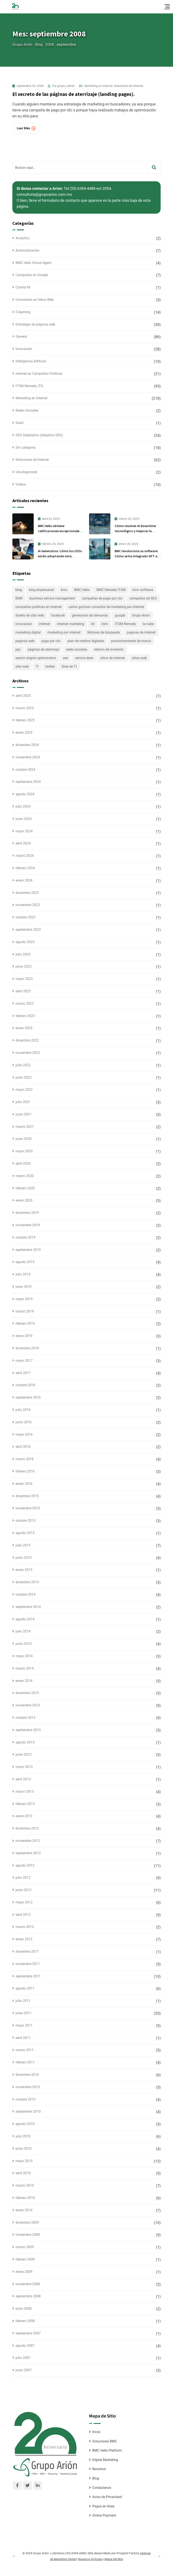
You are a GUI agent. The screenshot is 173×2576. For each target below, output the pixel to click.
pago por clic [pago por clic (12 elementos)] (51, 641)
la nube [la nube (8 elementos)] (148, 624)
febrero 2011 (25, 2062)
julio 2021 (23, 1102)
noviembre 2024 (28, 757)
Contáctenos (101, 2488)
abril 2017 (23, 1373)
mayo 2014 (24, 1656)
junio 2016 (24, 1422)
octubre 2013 (25, 1718)
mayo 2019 (24, 1299)
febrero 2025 (25, 720)
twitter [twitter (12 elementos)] (50, 666)
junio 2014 (24, 1644)
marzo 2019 (25, 1311)
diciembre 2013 (27, 1693)
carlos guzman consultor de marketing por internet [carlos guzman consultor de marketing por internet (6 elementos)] (106, 607)
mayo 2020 (24, 1151)
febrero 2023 (25, 1016)
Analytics (22, 238)
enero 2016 (24, 1484)
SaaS (20, 423)
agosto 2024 (25, 794)
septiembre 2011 (28, 1976)
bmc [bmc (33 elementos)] (64, 590)
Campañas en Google (32, 275)
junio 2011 (24, 2013)
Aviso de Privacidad (107, 2497)
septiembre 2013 (28, 1730)
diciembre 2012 (27, 1828)
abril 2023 (23, 991)
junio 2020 (24, 1139)
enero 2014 (24, 1681)
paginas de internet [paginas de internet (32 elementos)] (141, 632)
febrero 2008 (25, 2321)
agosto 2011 (25, 1988)
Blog (95, 2478)
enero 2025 (24, 732)
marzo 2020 (25, 1176)
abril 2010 (23, 2173)
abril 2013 (23, 1779)
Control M (23, 287)
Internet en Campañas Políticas (39, 374)
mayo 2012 (24, 1902)
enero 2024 (24, 880)
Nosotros (99, 2469)
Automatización (27, 250)
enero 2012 (24, 1939)
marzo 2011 (25, 2050)
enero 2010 (24, 2210)
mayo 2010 (24, 2161)
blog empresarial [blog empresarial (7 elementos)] (41, 590)
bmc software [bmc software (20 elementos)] (143, 590)
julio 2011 (23, 2001)
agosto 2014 (25, 1619)
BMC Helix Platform (107, 2450)
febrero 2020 (25, 1188)
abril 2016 (23, 1447)
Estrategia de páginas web (35, 324)
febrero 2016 (25, 1471)
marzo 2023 (25, 1003)
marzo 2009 (25, 2247)
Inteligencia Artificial (31, 361)
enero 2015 (24, 1570)
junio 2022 (24, 1077)
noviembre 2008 (28, 2284)
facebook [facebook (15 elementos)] (58, 615)
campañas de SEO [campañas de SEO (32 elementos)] (143, 598)
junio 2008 (24, 2309)
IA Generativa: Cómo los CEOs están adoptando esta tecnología (60, 556)
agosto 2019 (25, 1262)
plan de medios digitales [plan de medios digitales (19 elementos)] (86, 641)
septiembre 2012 (28, 1853)
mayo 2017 (24, 1361)
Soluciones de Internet (128, 86)
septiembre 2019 (28, 1250)
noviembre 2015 (28, 1508)
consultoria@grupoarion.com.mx (44, 194)
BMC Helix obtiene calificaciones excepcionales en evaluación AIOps (59, 531)
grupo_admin (66, 86)
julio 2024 (23, 806)
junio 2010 (24, 2149)
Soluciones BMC (104, 2441)
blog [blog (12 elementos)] (18, 590)
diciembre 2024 (27, 745)
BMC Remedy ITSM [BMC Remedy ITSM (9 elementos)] (111, 590)
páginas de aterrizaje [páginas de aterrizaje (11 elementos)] (43, 649)
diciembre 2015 (27, 1496)
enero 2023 (24, 1028)
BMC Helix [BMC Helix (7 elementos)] (82, 590)
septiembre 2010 (28, 2111)
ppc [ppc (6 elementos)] (18, 649)
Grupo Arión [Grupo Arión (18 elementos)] (141, 615)
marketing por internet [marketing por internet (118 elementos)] (64, 632)
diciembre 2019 (27, 1213)
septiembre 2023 (28, 930)
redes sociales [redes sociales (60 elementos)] (76, 649)
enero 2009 (24, 2272)
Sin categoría (25, 447)
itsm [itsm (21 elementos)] (104, 624)
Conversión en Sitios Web (35, 300)
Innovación (24, 349)
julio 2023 (23, 954)
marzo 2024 (25, 856)
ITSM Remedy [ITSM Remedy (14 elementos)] (125, 624)
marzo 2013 (25, 1791)
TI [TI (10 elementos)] (37, 666)
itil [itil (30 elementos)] (93, 624)
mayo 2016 (24, 1434)
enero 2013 (24, 1816)
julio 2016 (23, 1410)
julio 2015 (23, 1545)
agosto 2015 (25, 1533)
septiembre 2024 (28, 782)
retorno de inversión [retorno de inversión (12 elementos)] (109, 649)
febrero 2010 (25, 2198)
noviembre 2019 (28, 1225)
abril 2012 (23, 1915)
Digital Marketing (105, 2460)
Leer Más (26, 128)
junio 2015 (24, 1558)
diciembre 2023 (27, 893)
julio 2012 (23, 1878)
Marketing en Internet (98, 86)
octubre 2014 (25, 1594)
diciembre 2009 (27, 2222)
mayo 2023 (24, 979)
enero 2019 (24, 1336)
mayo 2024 (24, 831)
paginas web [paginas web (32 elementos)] (25, 641)
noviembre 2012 (28, 1841)
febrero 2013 (25, 1804)
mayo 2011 (24, 2025)
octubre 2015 (25, 1521)
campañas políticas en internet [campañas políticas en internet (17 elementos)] (38, 607)
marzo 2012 (25, 1927)
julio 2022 (23, 1065)
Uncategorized (26, 472)
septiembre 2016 (28, 1397)
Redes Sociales (27, 410)
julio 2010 (23, 2136)
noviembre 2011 (28, 1964)
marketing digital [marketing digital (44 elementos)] (28, 632)
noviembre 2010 (28, 2087)
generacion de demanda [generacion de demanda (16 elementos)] (90, 615)
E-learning (23, 312)
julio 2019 (23, 1274)
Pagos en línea (103, 2506)
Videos (21, 484)
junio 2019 (24, 1287)
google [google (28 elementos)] (120, 615)
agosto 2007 (25, 2346)
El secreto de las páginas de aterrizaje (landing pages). (73, 94)
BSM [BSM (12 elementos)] (19, 598)
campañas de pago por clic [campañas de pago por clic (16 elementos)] (102, 598)
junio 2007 (24, 2370)
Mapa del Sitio (114, 2559)
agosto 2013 (25, 1742)
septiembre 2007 (28, 2333)
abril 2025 (23, 696)
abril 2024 (23, 843)
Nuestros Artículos (90, 2559)
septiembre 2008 (28, 2296)
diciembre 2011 (27, 1951)
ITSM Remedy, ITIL (30, 386)
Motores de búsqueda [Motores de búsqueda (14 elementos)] (103, 632)
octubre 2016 (25, 1385)
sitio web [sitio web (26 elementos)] (22, 666)
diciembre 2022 (27, 1040)
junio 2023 (24, 966)
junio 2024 (24, 819)
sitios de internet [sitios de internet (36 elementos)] (112, 658)
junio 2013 (24, 1754)
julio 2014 (23, 1631)
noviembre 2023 (28, 905)
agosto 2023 (25, 942)
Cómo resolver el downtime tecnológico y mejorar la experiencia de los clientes (135, 531)
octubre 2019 (25, 1237)
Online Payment (104, 2515)
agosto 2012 (25, 1865)
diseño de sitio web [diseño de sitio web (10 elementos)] (29, 615)
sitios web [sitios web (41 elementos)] (139, 658)
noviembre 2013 (28, 1705)
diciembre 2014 (27, 1582)
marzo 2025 (25, 708)
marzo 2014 (25, 1668)
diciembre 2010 (27, 2075)
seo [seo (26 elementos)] (65, 658)
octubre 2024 (25, 770)
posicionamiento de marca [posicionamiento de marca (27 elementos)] (131, 641)
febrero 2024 (25, 868)
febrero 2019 (25, 1323)
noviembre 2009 (28, 2235)
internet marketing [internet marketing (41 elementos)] (70, 624)
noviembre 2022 (28, 1053)
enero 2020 (24, 1200)
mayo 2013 (24, 1767)
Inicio (96, 2432)
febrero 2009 (25, 2259)
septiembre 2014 (28, 1607)
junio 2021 (24, 1114)
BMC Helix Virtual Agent (33, 263)
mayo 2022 (24, 1090)
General (21, 336)
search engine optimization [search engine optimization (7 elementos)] (35, 658)
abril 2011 (23, 2038)
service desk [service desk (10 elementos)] (84, 658)
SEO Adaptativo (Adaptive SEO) (39, 435)
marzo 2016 (25, 1459)
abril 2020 (23, 1163)
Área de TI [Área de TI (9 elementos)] (69, 666)
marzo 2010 (25, 2185)
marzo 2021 (25, 1127)
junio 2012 (24, 1890)
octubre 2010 (25, 2099)
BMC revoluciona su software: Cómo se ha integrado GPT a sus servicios (136, 556)
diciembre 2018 (27, 1348)
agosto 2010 (25, 2124)
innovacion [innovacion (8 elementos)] (23, 624)
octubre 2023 (25, 917)
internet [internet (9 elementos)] (44, 624)
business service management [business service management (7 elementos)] (52, 598)
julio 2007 (23, 2358)
